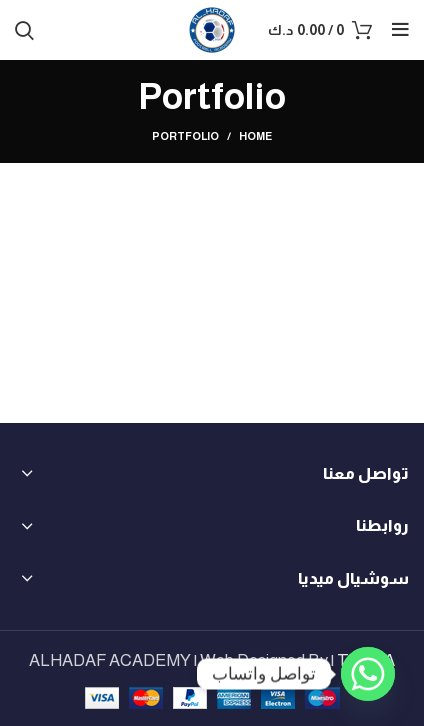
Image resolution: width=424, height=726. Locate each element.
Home (255, 136)
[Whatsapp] (368, 674)
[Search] (24, 30)
